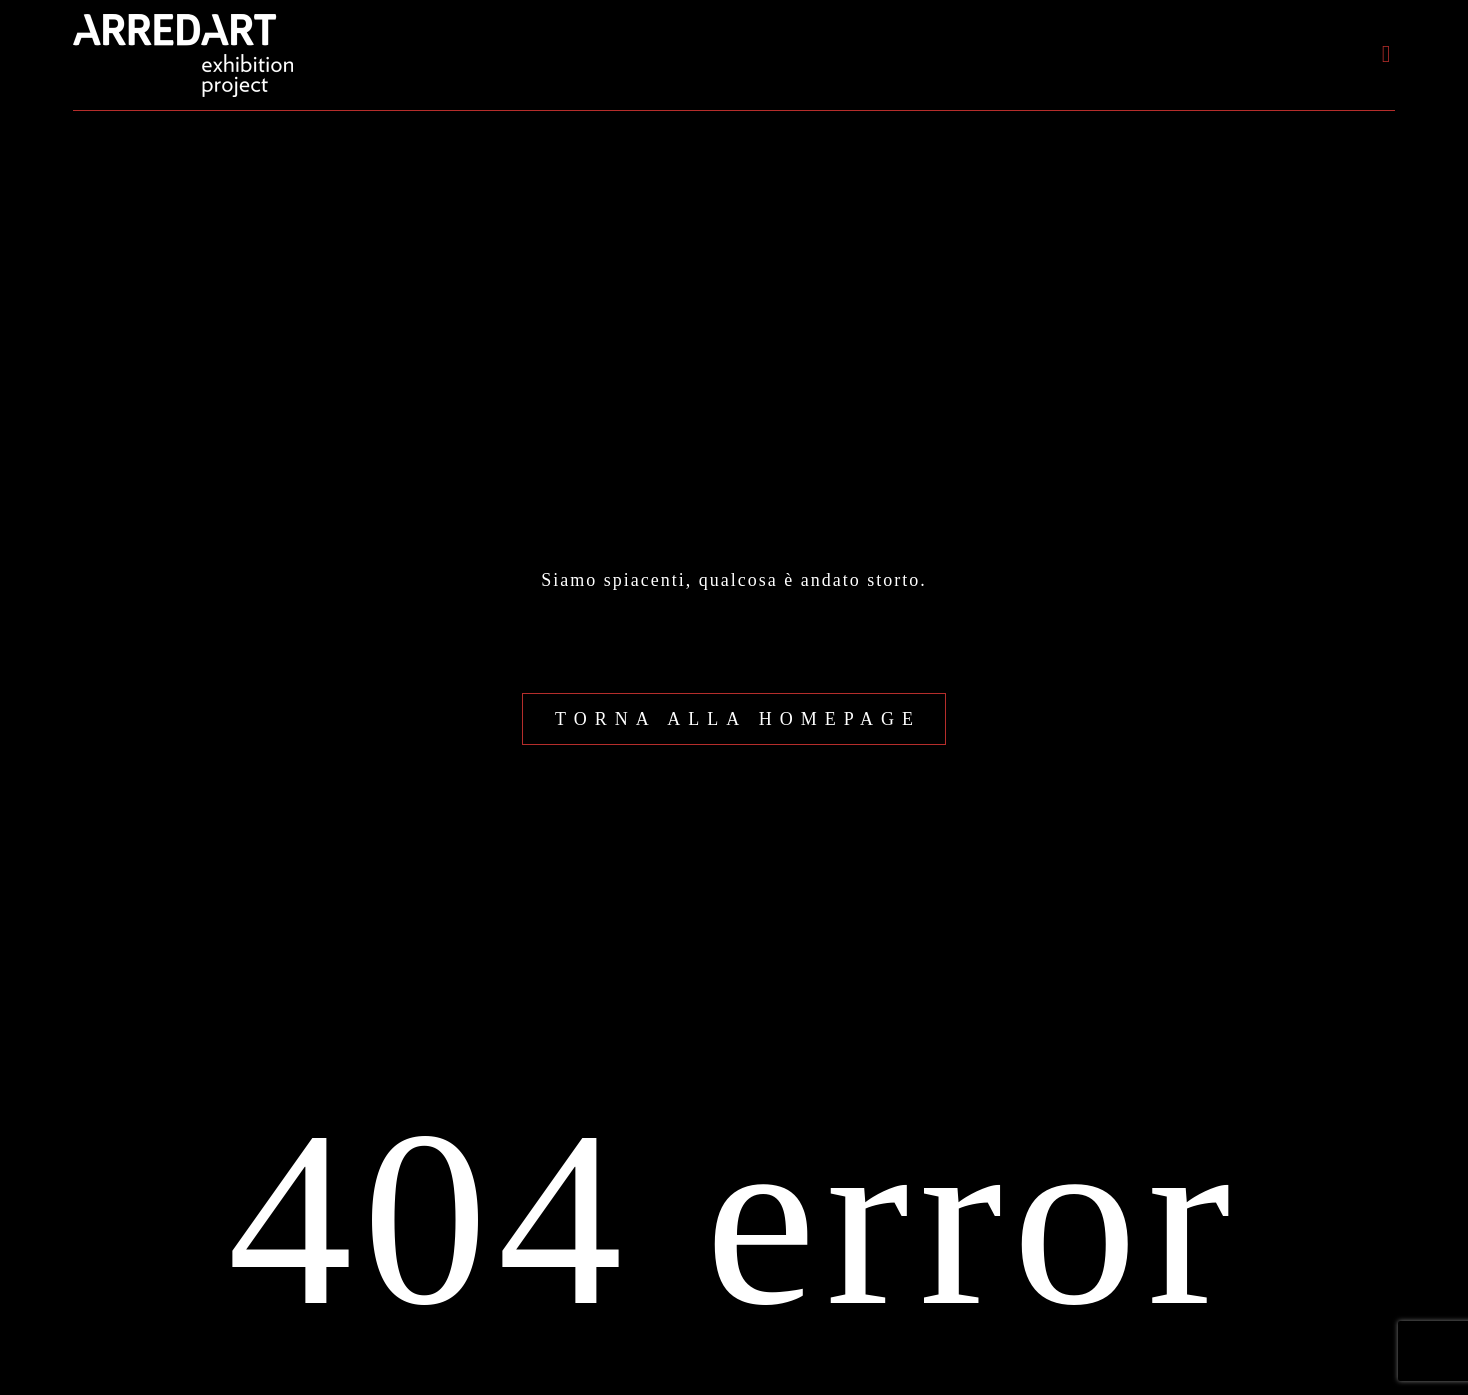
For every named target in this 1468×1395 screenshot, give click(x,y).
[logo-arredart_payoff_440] (183, 23)
